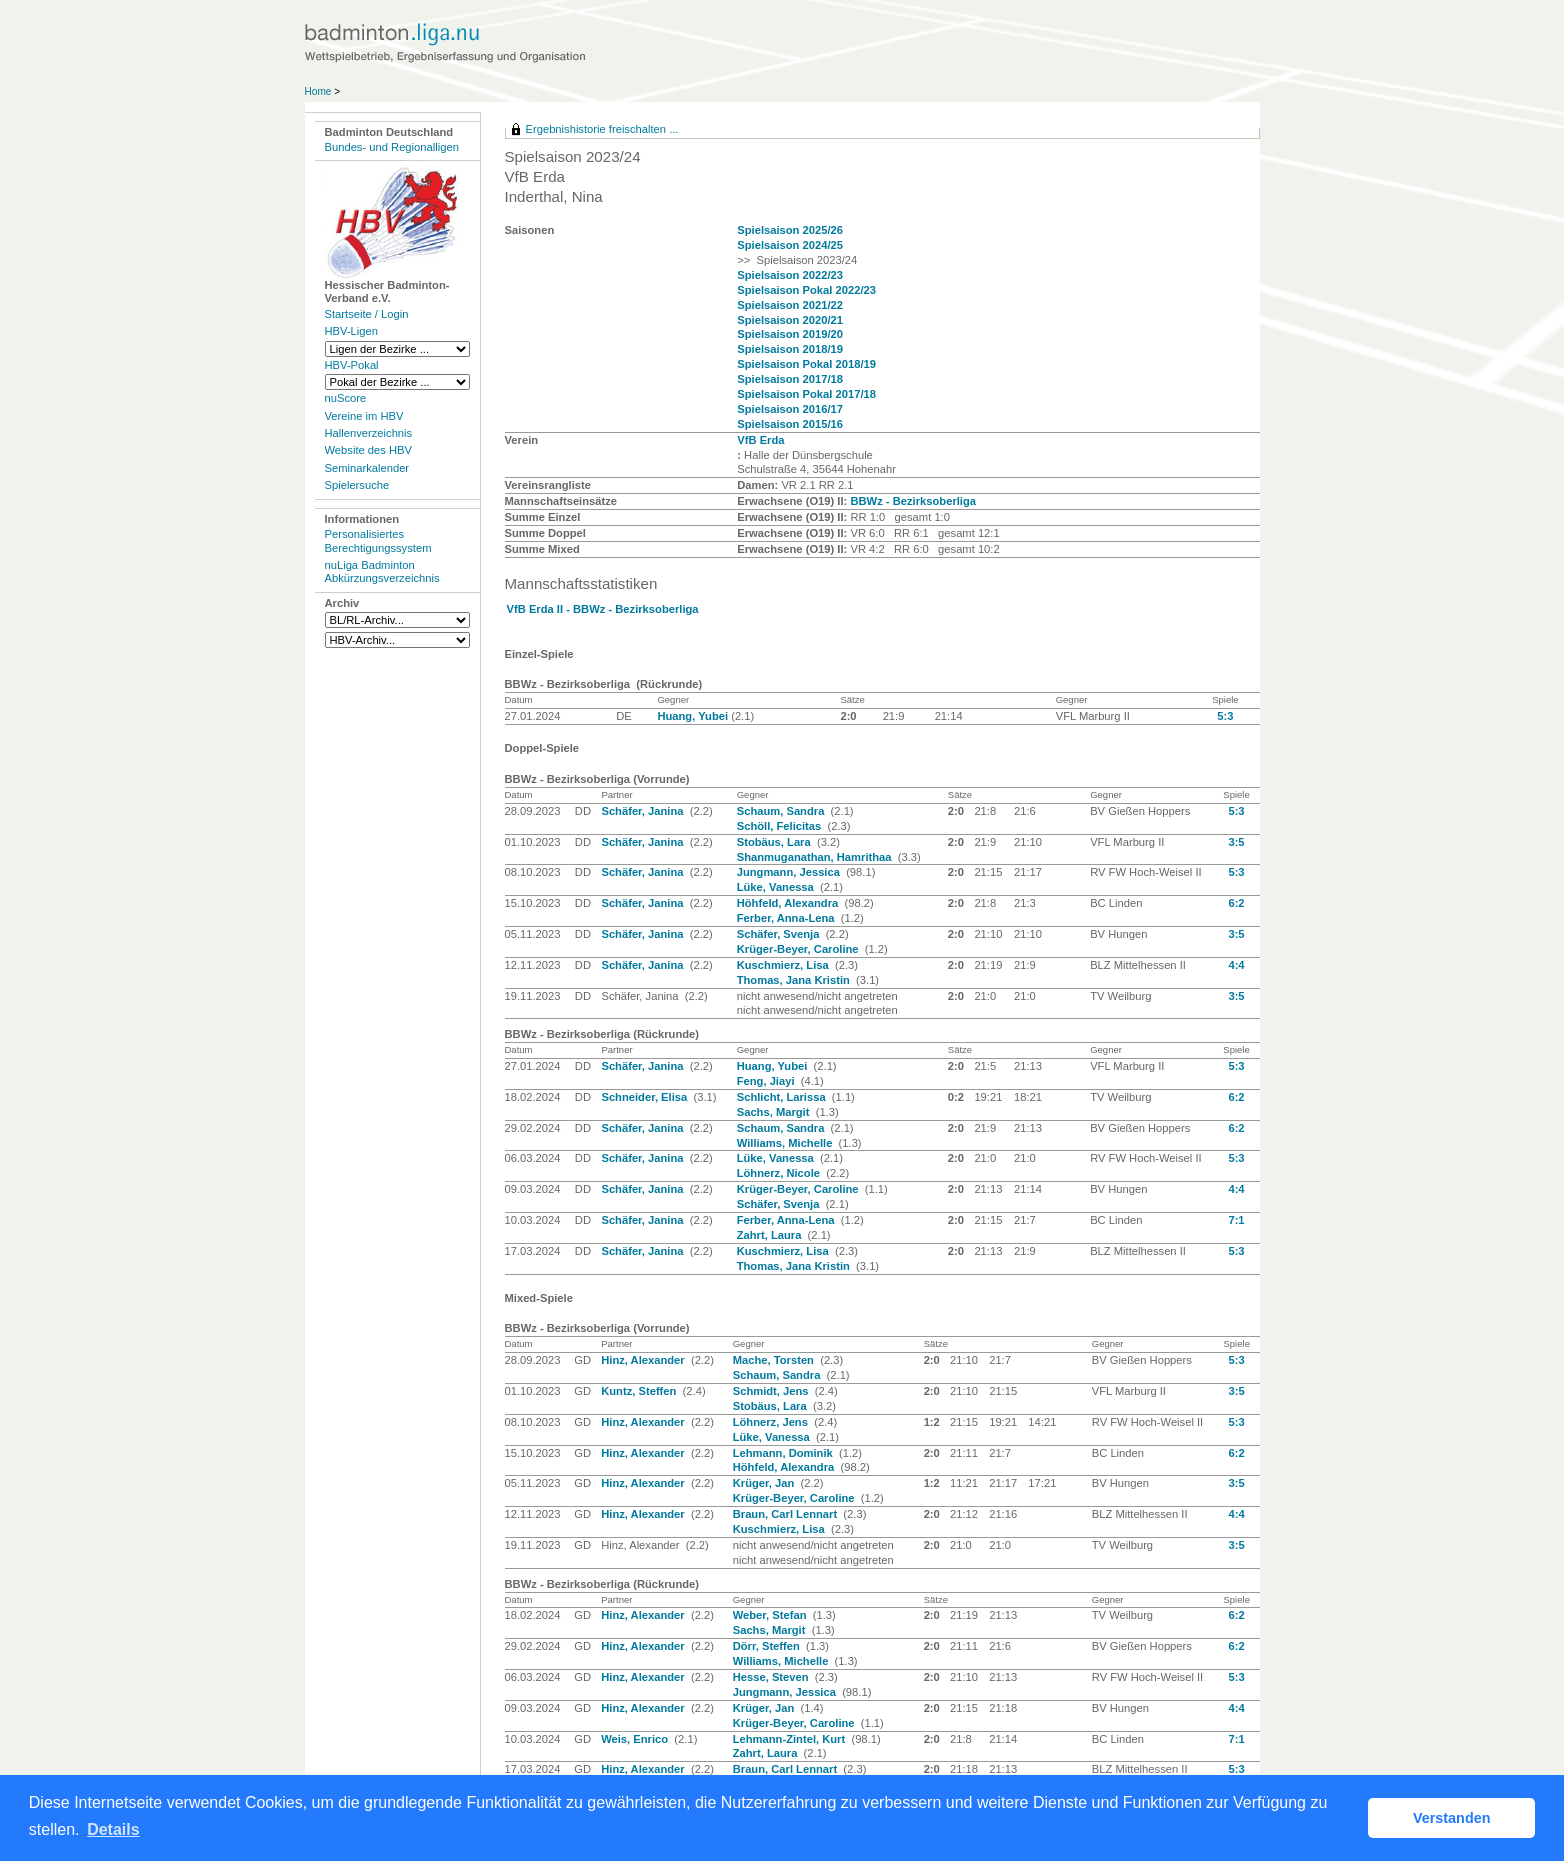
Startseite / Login (367, 314)
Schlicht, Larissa (783, 1097)
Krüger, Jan (765, 1483)
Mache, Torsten (775, 1360)
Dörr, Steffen (768, 1646)
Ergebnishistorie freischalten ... (602, 129)
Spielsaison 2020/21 (790, 320)
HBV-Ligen (351, 331)
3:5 (1236, 842)
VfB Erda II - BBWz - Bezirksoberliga (603, 609)
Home (318, 91)
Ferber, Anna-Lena (787, 918)
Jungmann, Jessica (790, 872)
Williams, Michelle (786, 1143)
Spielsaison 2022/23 (790, 275)
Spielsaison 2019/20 (790, 334)
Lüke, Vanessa (777, 887)
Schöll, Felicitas (781, 826)
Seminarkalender (367, 468)
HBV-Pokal (352, 365)
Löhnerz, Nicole (780, 1173)
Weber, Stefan (771, 1615)
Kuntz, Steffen (640, 1391)
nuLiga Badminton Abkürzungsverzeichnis (382, 571)
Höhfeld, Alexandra (789, 903)
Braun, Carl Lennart (787, 1514)
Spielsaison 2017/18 (790, 379)
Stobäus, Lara (775, 842)
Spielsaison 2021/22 (790, 305)
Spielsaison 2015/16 (790, 424)
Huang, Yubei (694, 716)
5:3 (1225, 716)
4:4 (1236, 965)
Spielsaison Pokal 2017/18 (806, 394)
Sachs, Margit (775, 1112)
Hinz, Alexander (644, 1360)
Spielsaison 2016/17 (790, 409)
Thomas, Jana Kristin (795, 980)
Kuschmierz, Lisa (784, 965)
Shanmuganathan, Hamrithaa (816, 857)
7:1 (1236, 1220)
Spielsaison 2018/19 (790, 349)
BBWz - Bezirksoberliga (913, 501)
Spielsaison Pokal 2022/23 (806, 290)
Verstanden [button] (1452, 1818)
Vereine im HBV (364, 416)
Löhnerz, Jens (772, 1422)
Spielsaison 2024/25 (790, 245)
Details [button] (113, 1829)
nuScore (346, 398)
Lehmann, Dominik (784, 1453)
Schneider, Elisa (645, 1097)
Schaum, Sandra (782, 811)
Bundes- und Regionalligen (392, 147)
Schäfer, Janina (643, 811)
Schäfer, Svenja (780, 934)
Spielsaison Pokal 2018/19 (806, 364)
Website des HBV (368, 450)
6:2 (1236, 903)
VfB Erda (760, 440)
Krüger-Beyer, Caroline (799, 949)
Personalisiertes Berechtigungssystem (378, 540)
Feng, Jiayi (767, 1081)
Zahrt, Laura (771, 1235)
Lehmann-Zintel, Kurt (791, 1739)
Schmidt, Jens (772, 1391)
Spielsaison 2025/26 (790, 230)
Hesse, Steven (772, 1677)
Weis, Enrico (636, 1739)
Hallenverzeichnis (369, 433)
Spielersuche (357, 485)
